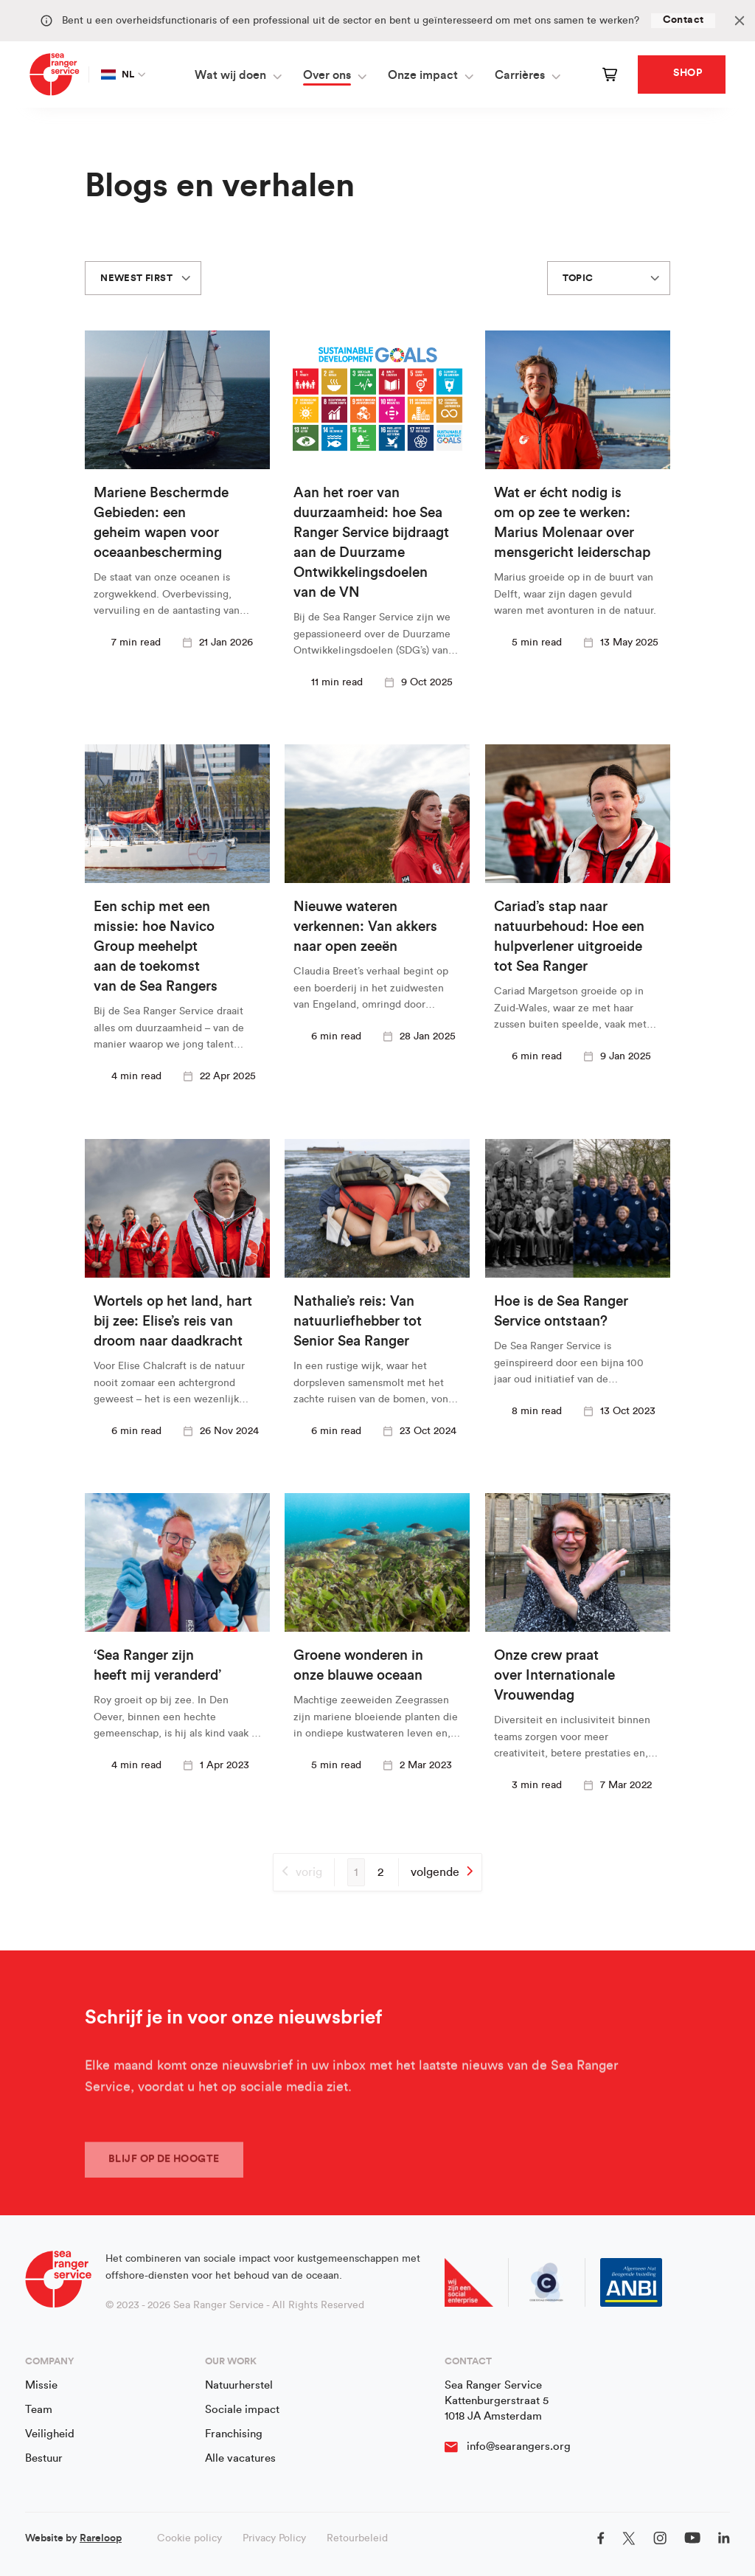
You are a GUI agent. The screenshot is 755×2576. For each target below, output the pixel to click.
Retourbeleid (357, 2538)
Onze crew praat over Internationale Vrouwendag (554, 1676)
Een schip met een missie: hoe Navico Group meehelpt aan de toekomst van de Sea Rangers (156, 947)
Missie (41, 2385)
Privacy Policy (274, 2538)
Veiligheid (49, 2434)
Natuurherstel (239, 2385)
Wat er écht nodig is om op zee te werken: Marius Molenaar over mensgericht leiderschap (572, 523)
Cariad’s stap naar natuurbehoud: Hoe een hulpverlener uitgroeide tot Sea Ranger (569, 937)
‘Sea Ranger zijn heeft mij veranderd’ (157, 1666)
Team (38, 2409)
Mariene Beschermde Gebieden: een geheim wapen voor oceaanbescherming (161, 523)
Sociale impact (242, 2409)
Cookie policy (189, 2538)
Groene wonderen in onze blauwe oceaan (358, 1666)
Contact (683, 20)
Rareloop (101, 2538)
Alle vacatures (240, 2458)
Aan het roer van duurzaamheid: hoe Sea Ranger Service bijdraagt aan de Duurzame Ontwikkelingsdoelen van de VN (371, 543)
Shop (687, 73)
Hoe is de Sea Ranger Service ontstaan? (561, 1312)
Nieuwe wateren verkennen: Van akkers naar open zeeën (365, 928)
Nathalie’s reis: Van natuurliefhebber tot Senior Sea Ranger (357, 1321)
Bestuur (44, 2458)
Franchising (233, 2434)
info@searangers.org (519, 2446)
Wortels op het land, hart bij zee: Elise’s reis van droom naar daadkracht (173, 1321)
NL (118, 74)
